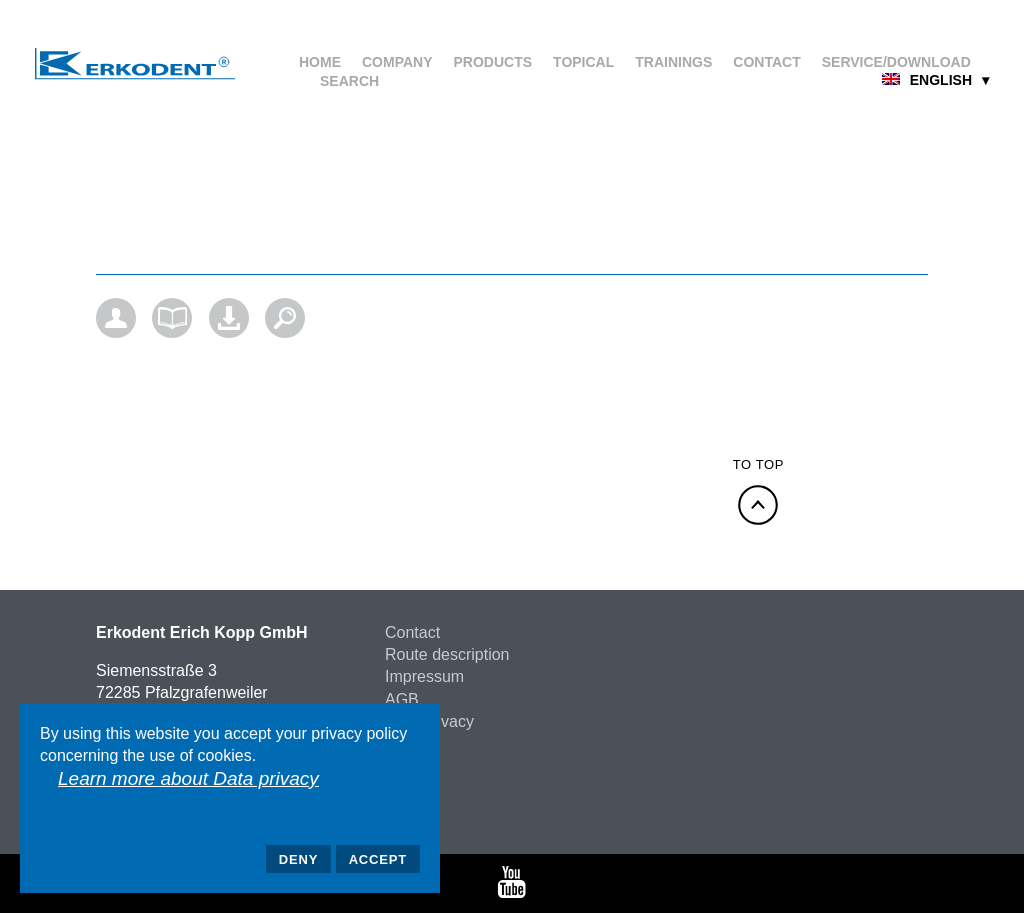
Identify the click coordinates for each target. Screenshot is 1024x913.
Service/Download (896, 62)
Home (320, 62)
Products (493, 62)
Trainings (673, 62)
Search (349, 81)
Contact (766, 62)
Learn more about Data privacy (188, 778)
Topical (583, 62)
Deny (298, 859)
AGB (402, 699)
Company (397, 62)
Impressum (424, 676)
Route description (447, 654)
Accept (378, 859)
